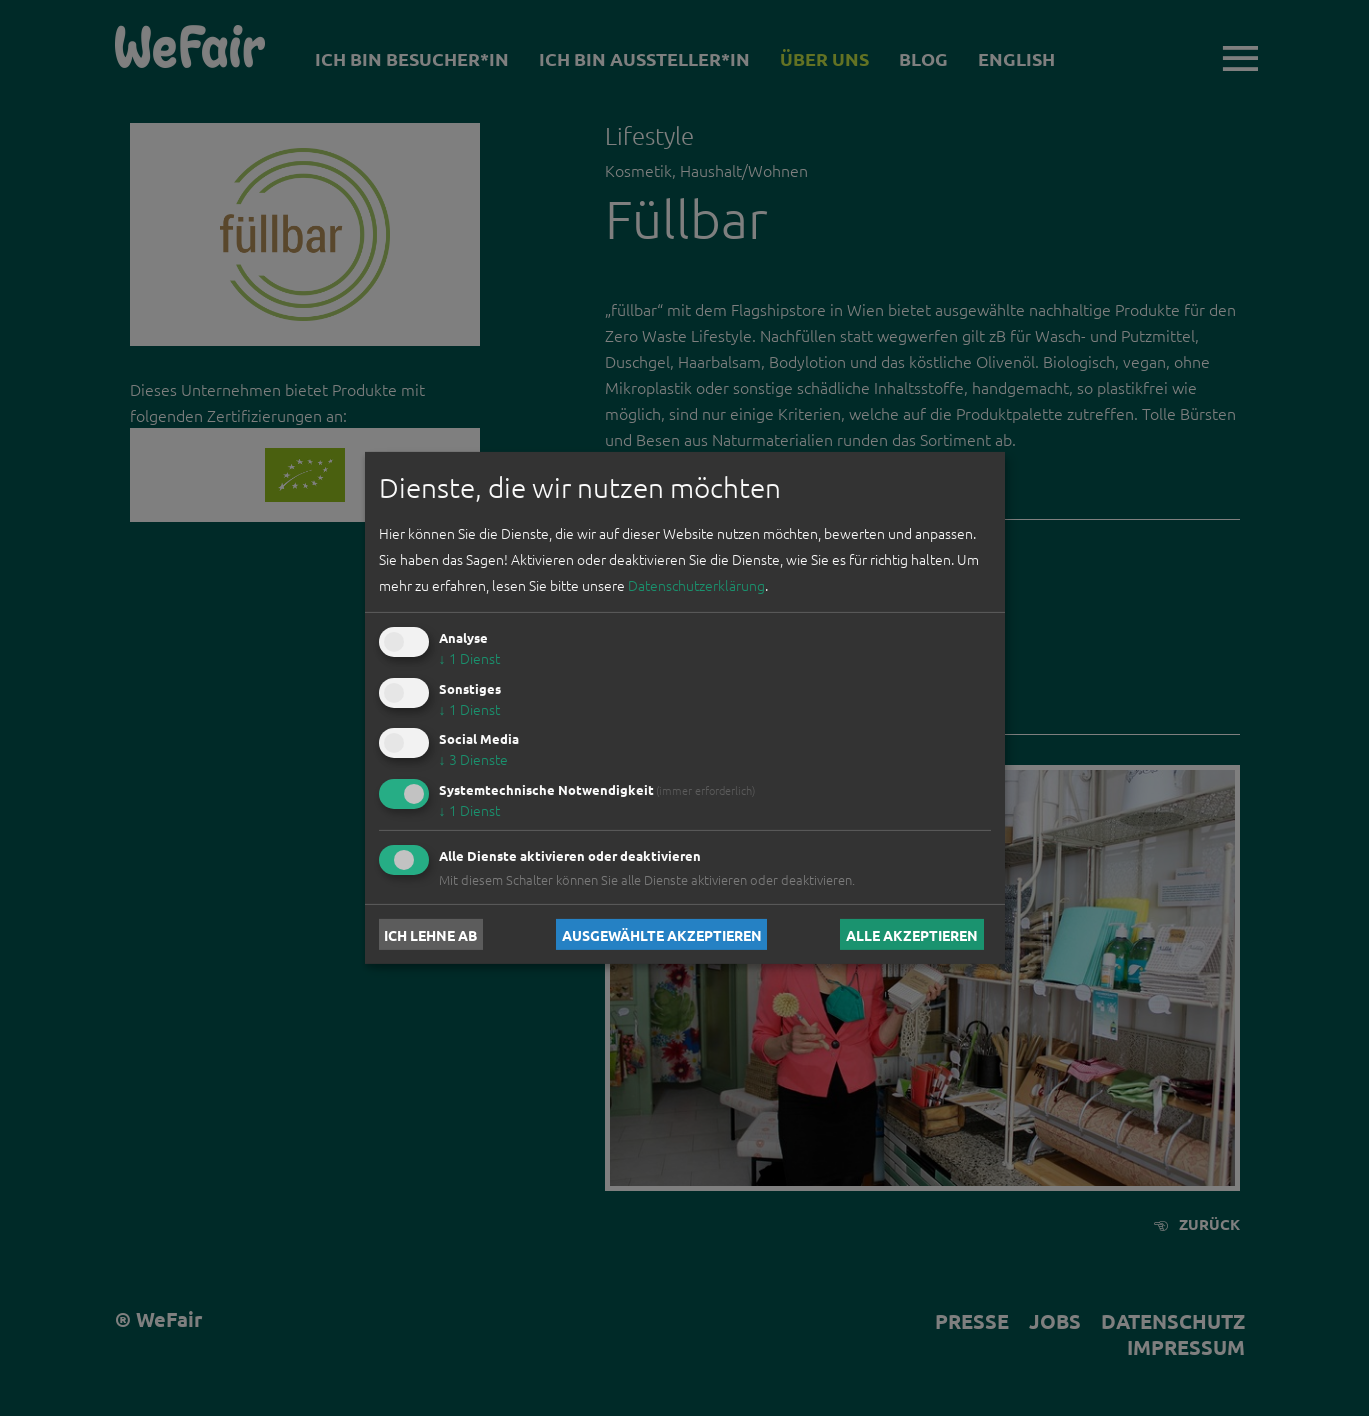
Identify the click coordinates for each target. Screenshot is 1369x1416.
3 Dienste (473, 759)
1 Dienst (469, 658)
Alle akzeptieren (912, 934)
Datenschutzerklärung (696, 585)
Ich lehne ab (430, 934)
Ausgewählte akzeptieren (662, 934)
